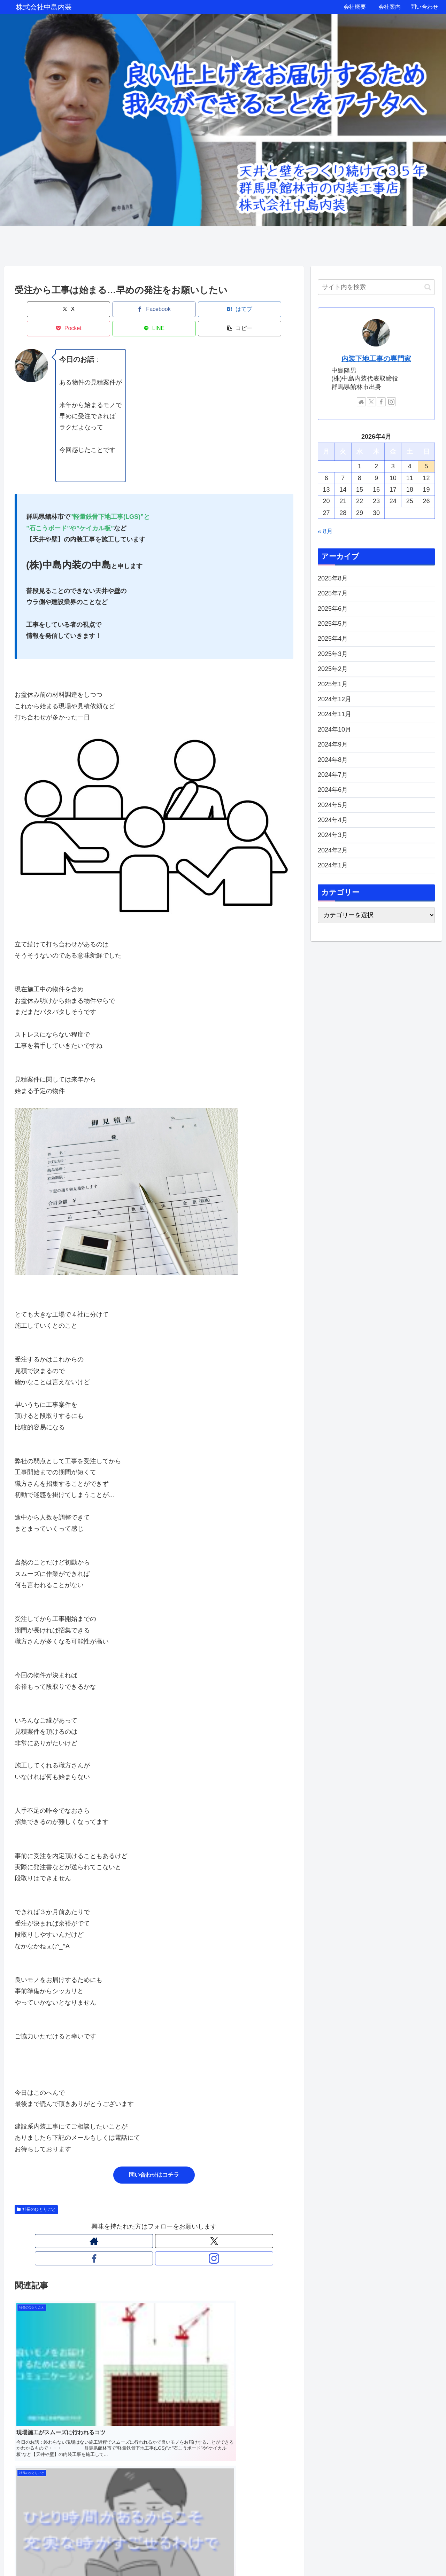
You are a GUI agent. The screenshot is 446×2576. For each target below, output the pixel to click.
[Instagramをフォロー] (178, 2222)
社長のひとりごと (36, 2190)
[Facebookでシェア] (83, 309)
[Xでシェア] (37, 309)
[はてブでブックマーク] (130, 309)
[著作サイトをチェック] (130, 2222)
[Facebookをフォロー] (162, 2222)
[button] (271, 309)
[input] (376, 287)
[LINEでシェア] (224, 309)
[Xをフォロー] (146, 2222)
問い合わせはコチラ (154, 2156)
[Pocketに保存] (177, 309)
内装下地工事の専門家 (376, 358)
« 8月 (325, 531)
